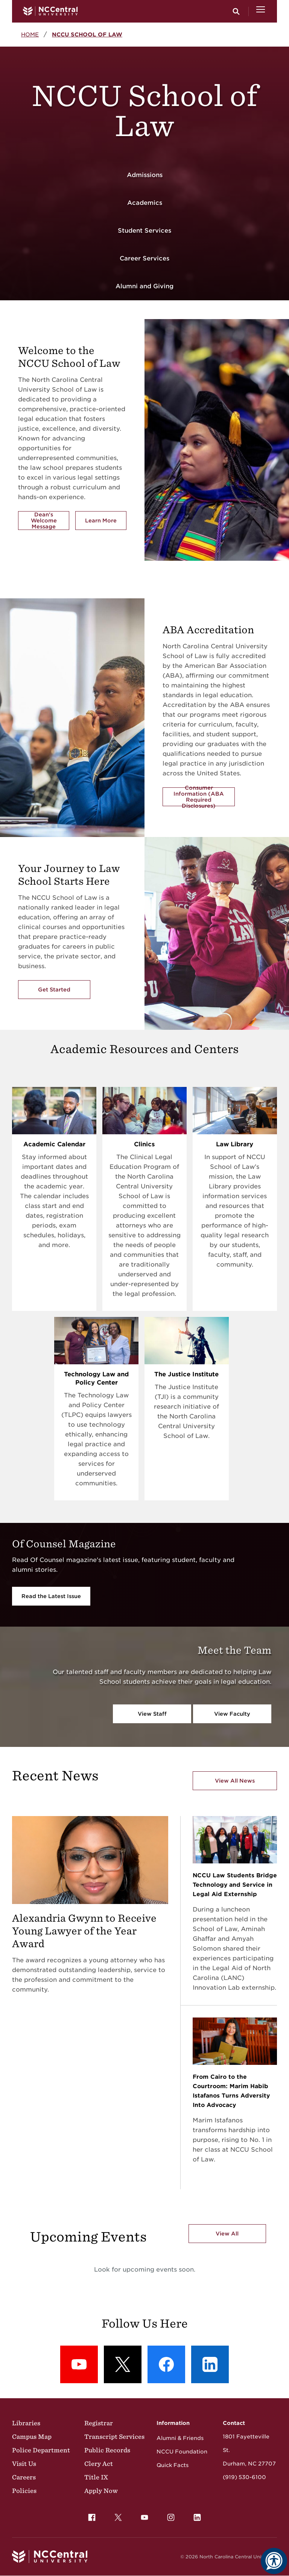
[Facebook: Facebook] (166, 2364)
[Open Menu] (260, 11)
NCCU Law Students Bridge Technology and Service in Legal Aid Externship (235, 1885)
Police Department (41, 2450)
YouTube (142, 2515)
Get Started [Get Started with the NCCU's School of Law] (54, 990)
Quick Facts (173, 2465)
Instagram (169, 2515)
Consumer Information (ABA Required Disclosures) (198, 796)
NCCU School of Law (87, 34)
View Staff (152, 1714)
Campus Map (32, 2436)
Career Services (144, 258)
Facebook (90, 2515)
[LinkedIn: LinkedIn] (210, 2364)
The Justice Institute (186, 1374)
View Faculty (232, 1714)
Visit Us (24, 2463)
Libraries (26, 2423)
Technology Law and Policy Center (96, 1378)
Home (30, 34)
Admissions (145, 175)
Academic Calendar (54, 1144)
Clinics (144, 1144)
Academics (144, 202)
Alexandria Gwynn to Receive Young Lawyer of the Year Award (84, 1930)
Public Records (107, 2450)
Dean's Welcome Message (44, 521)
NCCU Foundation (182, 2452)
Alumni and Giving (144, 286)
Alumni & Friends (180, 2438)
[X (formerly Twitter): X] (122, 2364)
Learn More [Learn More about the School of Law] (105, 522)
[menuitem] (91, 2517)
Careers (24, 2477)
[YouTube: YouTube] (79, 2364)
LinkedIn (195, 2515)
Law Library (234, 1144)
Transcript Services (114, 2436)
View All (227, 2234)
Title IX (96, 2477)
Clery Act (98, 2463)
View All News (235, 1781)
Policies (24, 2490)
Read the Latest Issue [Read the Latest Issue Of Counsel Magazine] (51, 1596)
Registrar (98, 2423)
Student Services (144, 230)
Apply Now (101, 2490)
